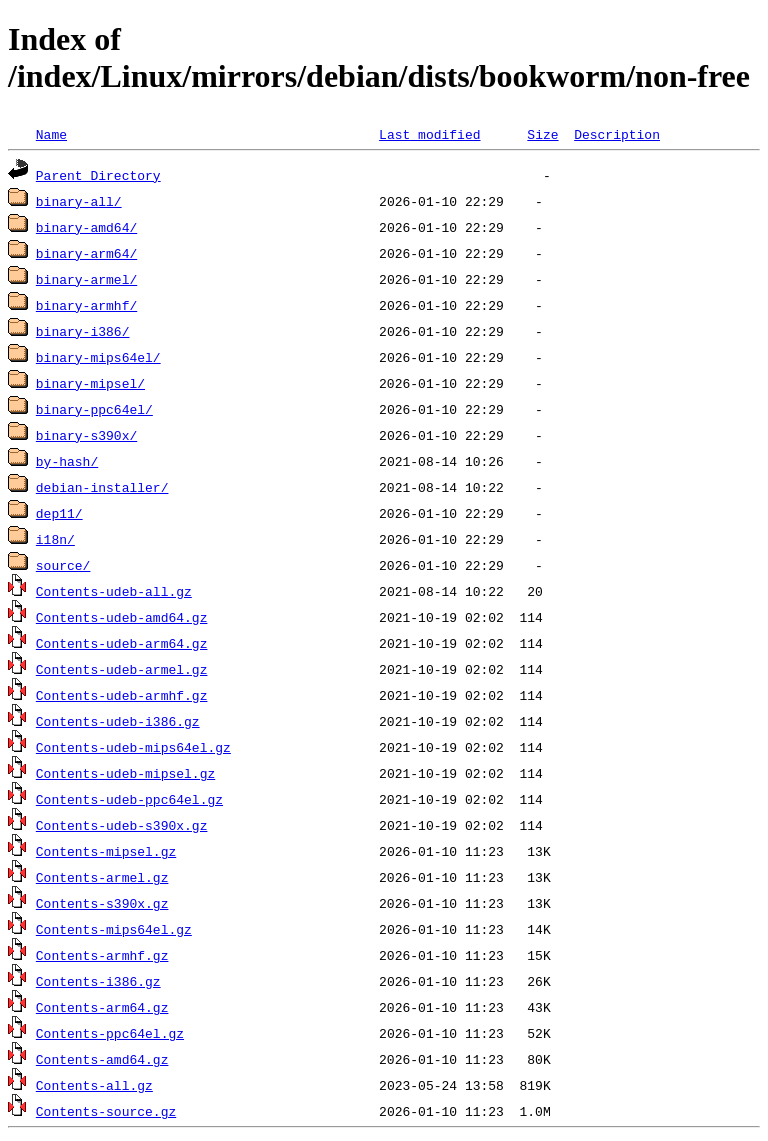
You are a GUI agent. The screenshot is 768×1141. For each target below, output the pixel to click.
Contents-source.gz (106, 1111)
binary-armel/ (86, 279)
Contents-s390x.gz (102, 903)
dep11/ (59, 513)
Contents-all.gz (94, 1085)
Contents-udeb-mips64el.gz (133, 747)
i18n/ (55, 539)
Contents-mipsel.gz (106, 851)
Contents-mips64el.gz (114, 929)
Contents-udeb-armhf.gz (122, 695)
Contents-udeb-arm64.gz (122, 643)
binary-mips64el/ (98, 357)
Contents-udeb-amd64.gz (122, 617)
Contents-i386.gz (98, 981)
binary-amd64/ (86, 227)
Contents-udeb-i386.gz (118, 721)
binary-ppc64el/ (94, 409)
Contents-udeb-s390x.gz (122, 825)
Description (617, 134)
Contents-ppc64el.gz (110, 1033)
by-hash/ (67, 461)
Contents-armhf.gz (102, 955)
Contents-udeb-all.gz (114, 591)
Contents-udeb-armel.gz (122, 669)
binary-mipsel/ (90, 383)
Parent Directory (98, 175)
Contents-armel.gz (102, 877)
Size (542, 134)
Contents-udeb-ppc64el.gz (129, 799)
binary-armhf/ (86, 305)
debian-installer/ (102, 487)
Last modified (429, 134)
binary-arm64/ (86, 253)
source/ (63, 565)
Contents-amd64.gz (102, 1059)
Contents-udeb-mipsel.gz (125, 773)
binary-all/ (79, 201)
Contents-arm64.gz (102, 1007)
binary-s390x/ (86, 435)
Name (51, 134)
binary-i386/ (83, 331)
